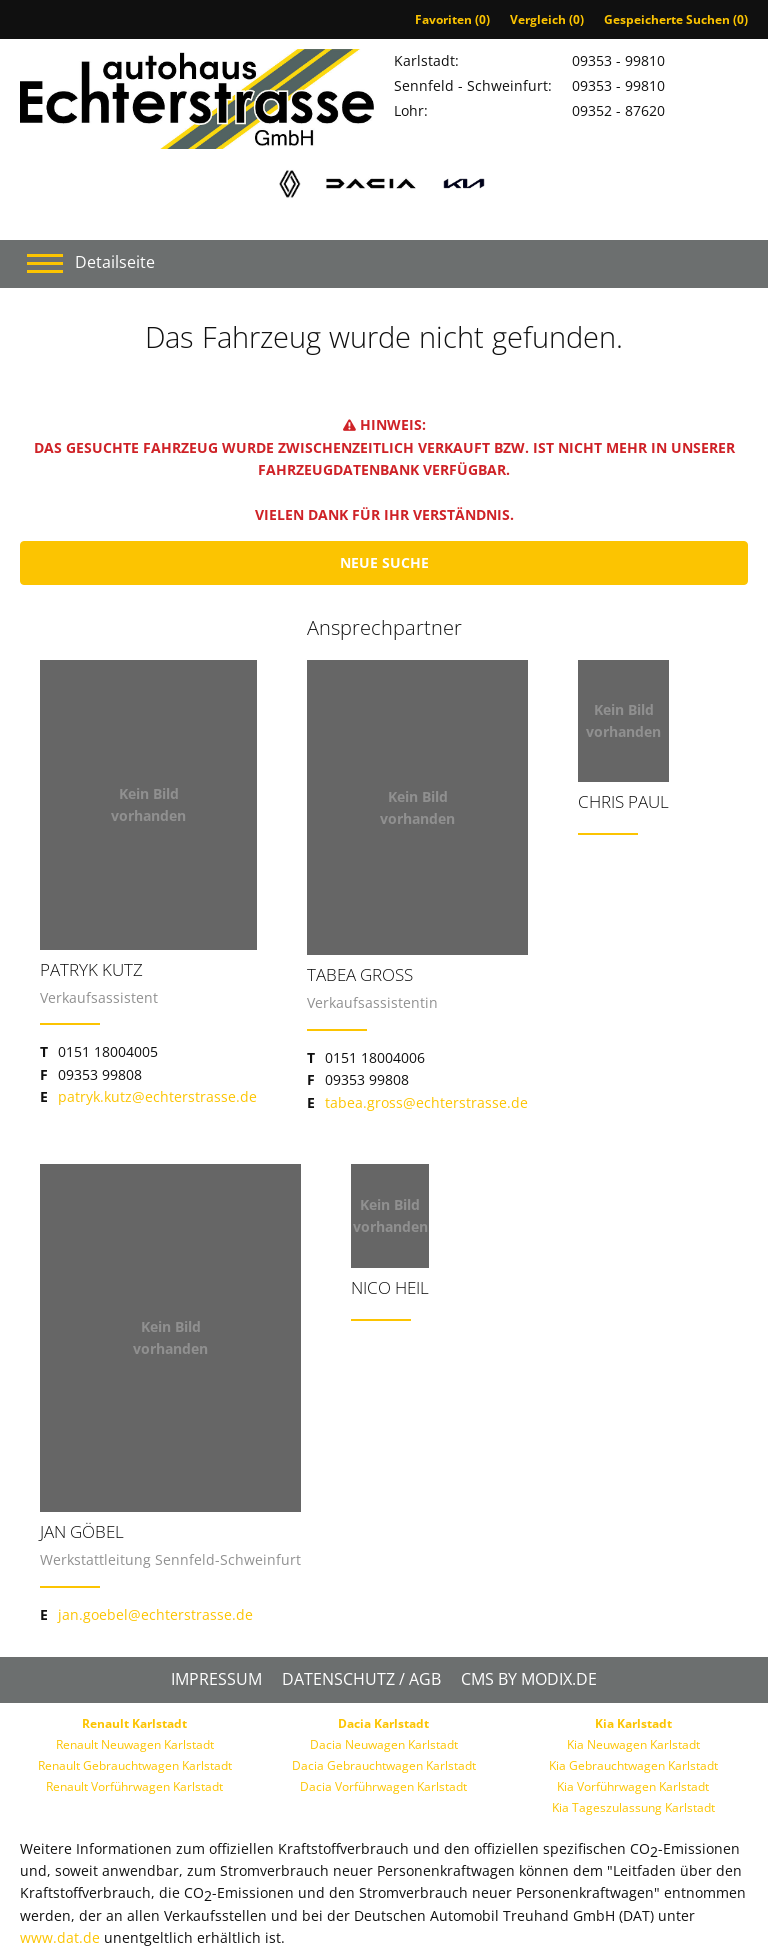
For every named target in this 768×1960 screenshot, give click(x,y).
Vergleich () (547, 19)
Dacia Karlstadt (383, 1723)
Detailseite (115, 262)
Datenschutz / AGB (361, 1679)
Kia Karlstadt (633, 1723)
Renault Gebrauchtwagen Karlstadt (135, 1765)
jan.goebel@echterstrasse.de (155, 1614)
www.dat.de (60, 1937)
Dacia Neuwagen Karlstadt (384, 1744)
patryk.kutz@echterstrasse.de (157, 1096)
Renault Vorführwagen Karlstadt (134, 1786)
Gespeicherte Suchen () (676, 19)
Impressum (216, 1679)
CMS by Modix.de (529, 1679)
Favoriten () (452, 19)
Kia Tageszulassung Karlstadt (633, 1807)
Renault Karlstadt (134, 1723)
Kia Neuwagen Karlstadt (633, 1744)
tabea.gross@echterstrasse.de (426, 1102)
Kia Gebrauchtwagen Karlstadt (633, 1765)
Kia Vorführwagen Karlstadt (633, 1786)
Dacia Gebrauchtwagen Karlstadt (384, 1765)
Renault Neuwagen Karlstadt (135, 1744)
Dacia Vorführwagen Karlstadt (383, 1786)
